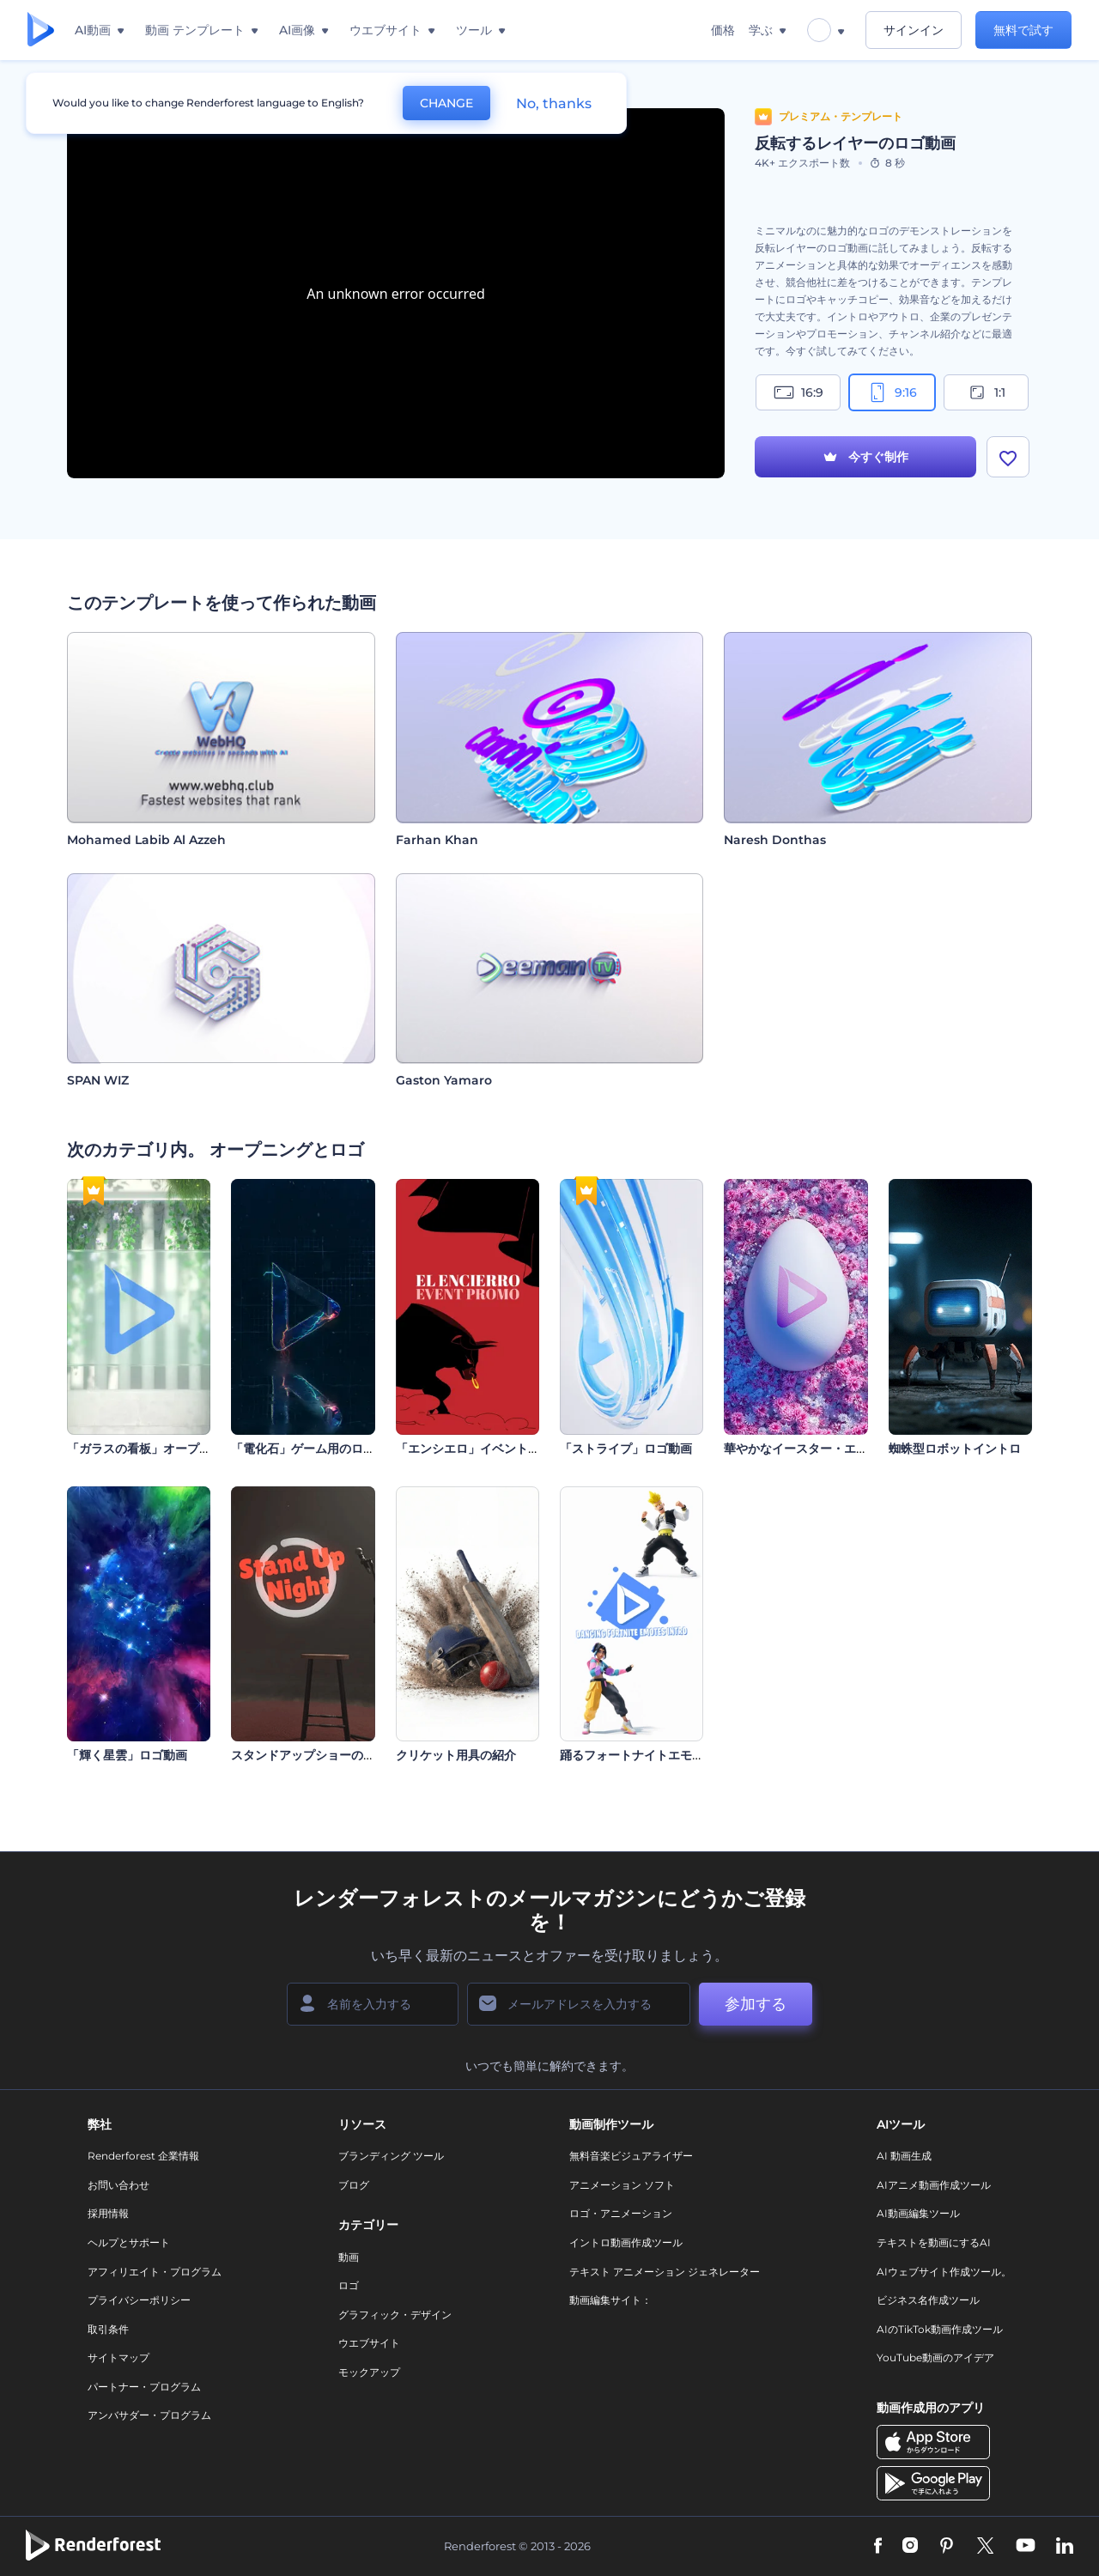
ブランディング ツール (391, 2155)
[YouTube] (1025, 2546)
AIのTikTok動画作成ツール (940, 2329)
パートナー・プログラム (144, 2386)
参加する (755, 2004)
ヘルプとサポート (129, 2242)
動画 (348, 2257)
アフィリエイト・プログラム (155, 2271)
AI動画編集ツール (918, 2213)
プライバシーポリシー (139, 2299)
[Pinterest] (946, 2546)
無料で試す (1023, 30)
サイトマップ (118, 2357)
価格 (723, 30)
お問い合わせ (118, 2184)
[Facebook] (878, 2546)
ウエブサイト (369, 2342)
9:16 (892, 392)
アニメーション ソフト (622, 2184)
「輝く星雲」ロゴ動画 (127, 1755)
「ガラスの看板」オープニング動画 (163, 1448)
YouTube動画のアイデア (935, 2357)
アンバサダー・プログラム (149, 2415)
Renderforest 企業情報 (143, 2155)
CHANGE (446, 103)
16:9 (798, 392)
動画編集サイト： (610, 2299)
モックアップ (369, 2372)
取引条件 (108, 2329)
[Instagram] (910, 2546)
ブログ (353, 2184)
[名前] (372, 2004)
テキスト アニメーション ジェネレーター (664, 2271)
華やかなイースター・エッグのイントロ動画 (844, 1448)
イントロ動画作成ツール (626, 2242)
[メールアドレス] (578, 2004)
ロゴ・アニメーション (620, 2213)
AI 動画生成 (904, 2155)
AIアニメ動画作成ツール (934, 2184)
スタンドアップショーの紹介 (309, 1755)
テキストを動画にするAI (934, 2242)
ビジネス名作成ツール (928, 2299)
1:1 (986, 392)
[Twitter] (985, 2546)
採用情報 (108, 2213)
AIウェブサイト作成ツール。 (944, 2271)
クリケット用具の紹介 (456, 1755)
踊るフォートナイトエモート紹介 (650, 1755)
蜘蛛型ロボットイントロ (955, 1448)
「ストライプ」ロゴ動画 (626, 1448)
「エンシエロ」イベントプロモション (498, 1448)
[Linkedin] (1064, 2546)
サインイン (913, 30)
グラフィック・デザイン (395, 2314)
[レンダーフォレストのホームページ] (40, 30)
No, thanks (554, 103)
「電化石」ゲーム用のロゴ (303, 1448)
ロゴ (348, 2285)
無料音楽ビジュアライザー (631, 2155)
